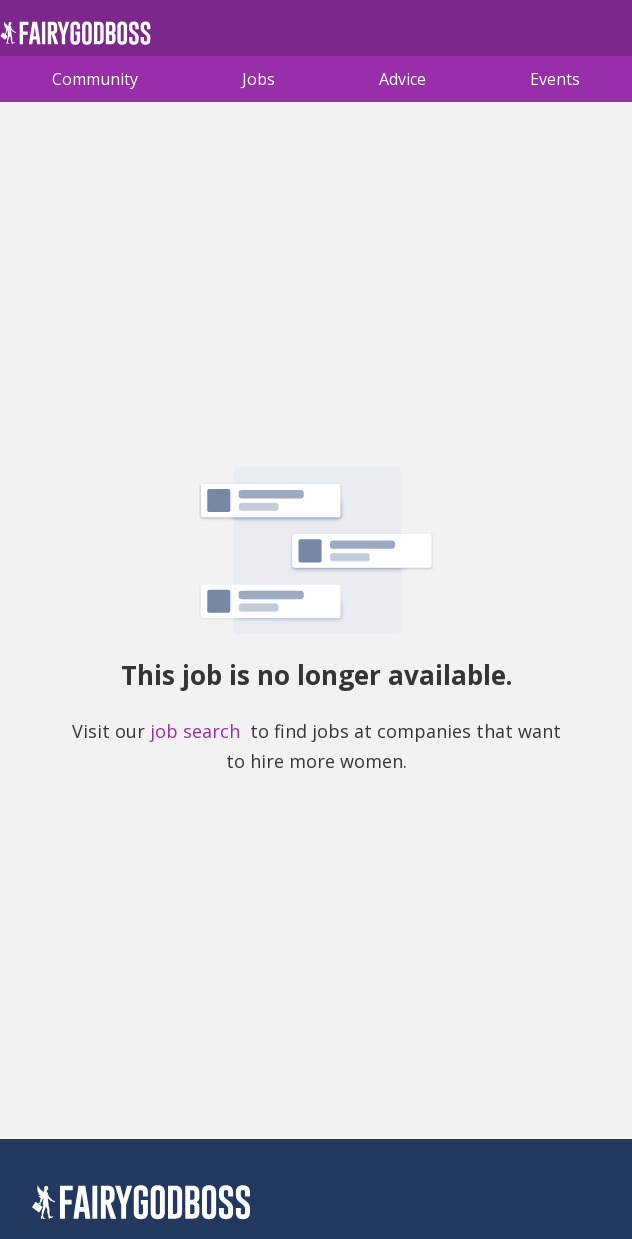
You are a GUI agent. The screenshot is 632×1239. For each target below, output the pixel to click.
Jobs (258, 79)
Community (95, 79)
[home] (75, 38)
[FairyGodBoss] (141, 1205)
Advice (402, 79)
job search (195, 731)
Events (555, 79)
